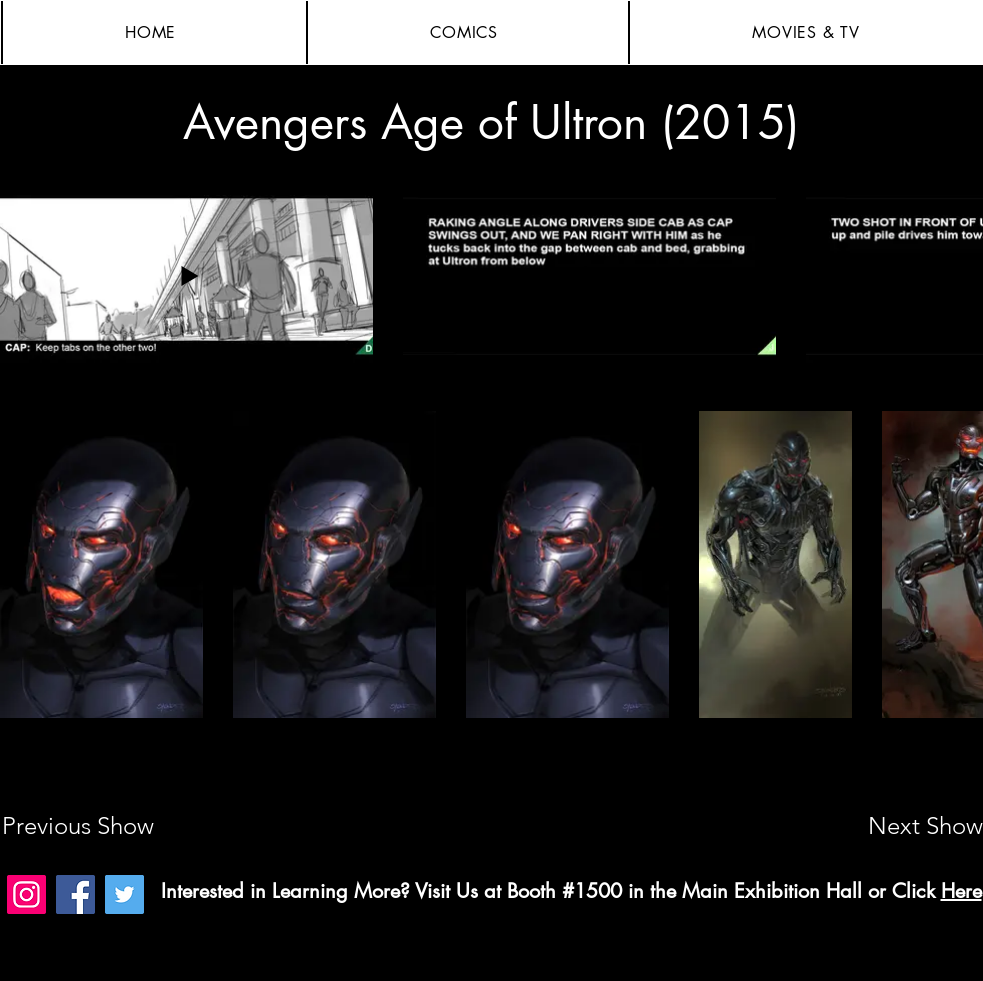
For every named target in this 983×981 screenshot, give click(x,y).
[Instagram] (26, 894)
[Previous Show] (78, 826)
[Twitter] (124, 894)
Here (961, 891)
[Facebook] (75, 894)
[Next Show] (917, 826)
